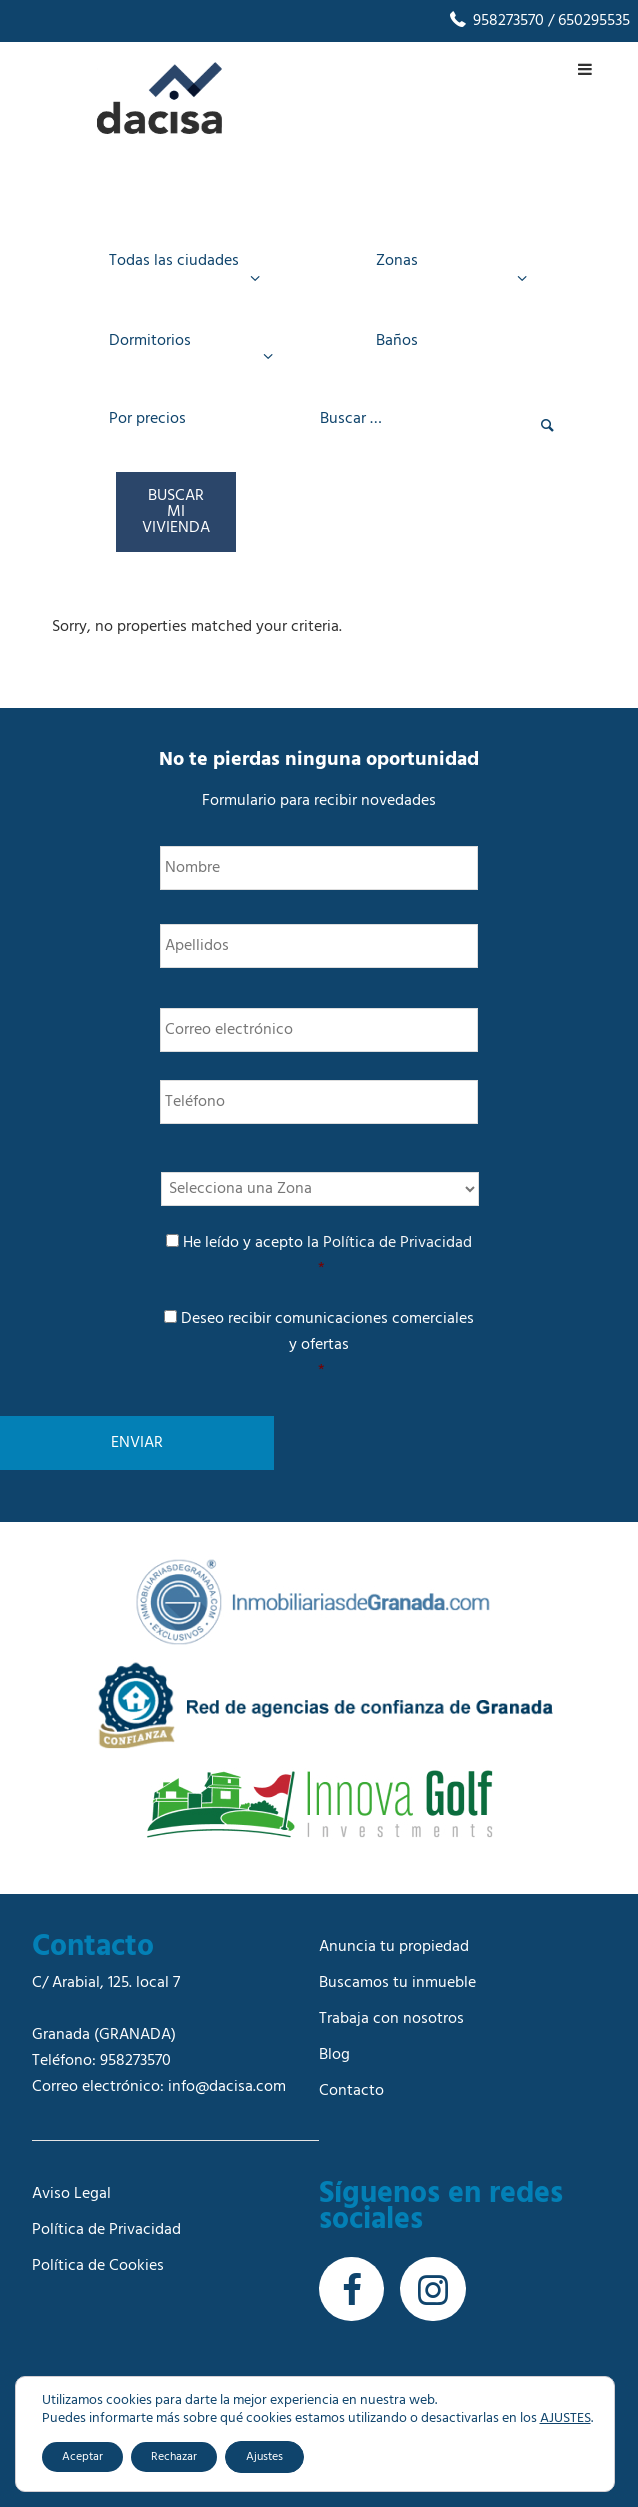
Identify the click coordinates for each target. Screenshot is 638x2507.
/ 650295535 (587, 21)
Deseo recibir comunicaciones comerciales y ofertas (321, 1345)
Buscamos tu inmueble (397, 1983)
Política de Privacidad (397, 1243)
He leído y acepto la (321, 1256)
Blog (334, 2055)
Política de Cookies (98, 2266)
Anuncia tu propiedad (394, 1947)
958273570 (495, 21)
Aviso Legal (71, 2194)
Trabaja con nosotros (391, 2019)
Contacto (351, 2091)
